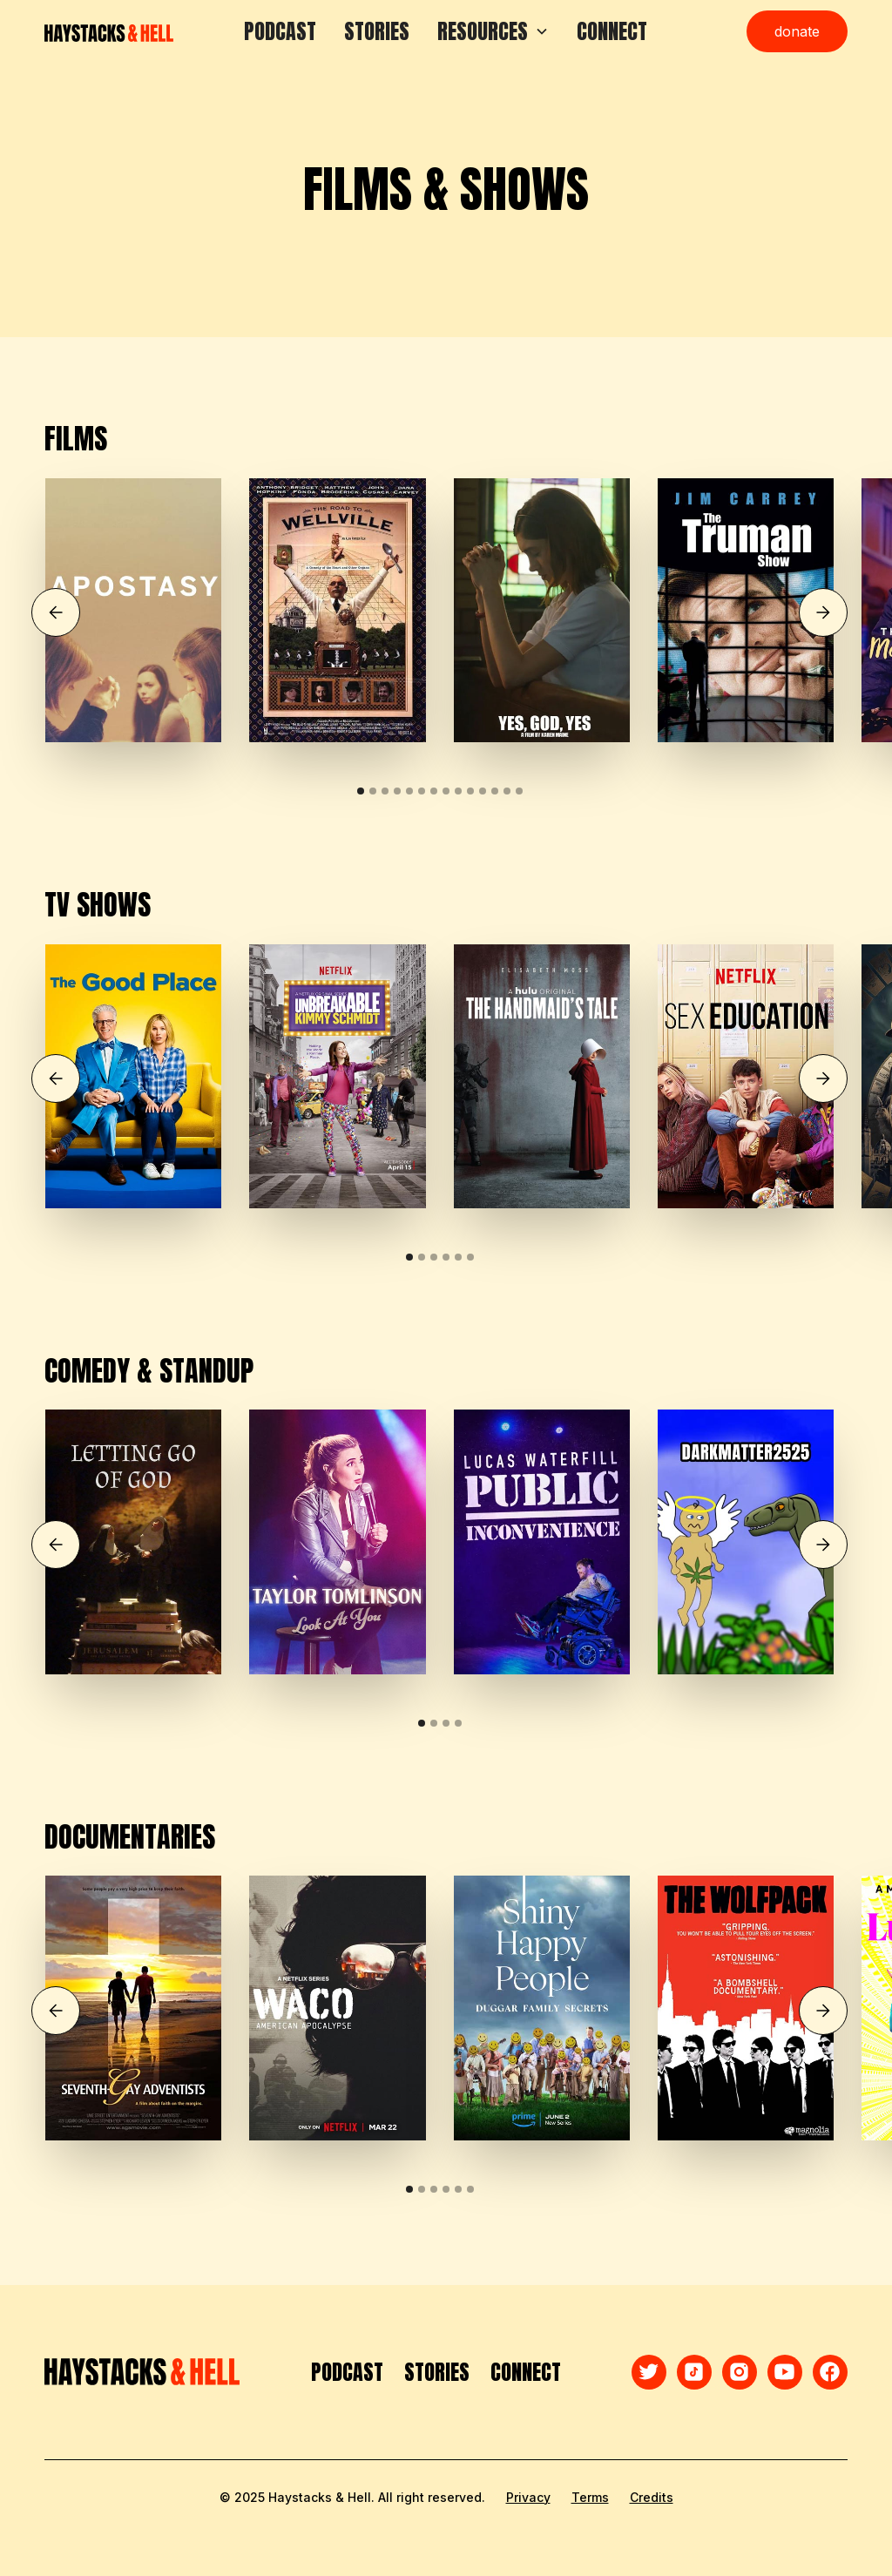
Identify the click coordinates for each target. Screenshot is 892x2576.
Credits (651, 2497)
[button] (493, 31)
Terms (590, 2497)
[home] (108, 31)
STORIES (376, 31)
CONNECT (612, 31)
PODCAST (280, 31)
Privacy (528, 2497)
